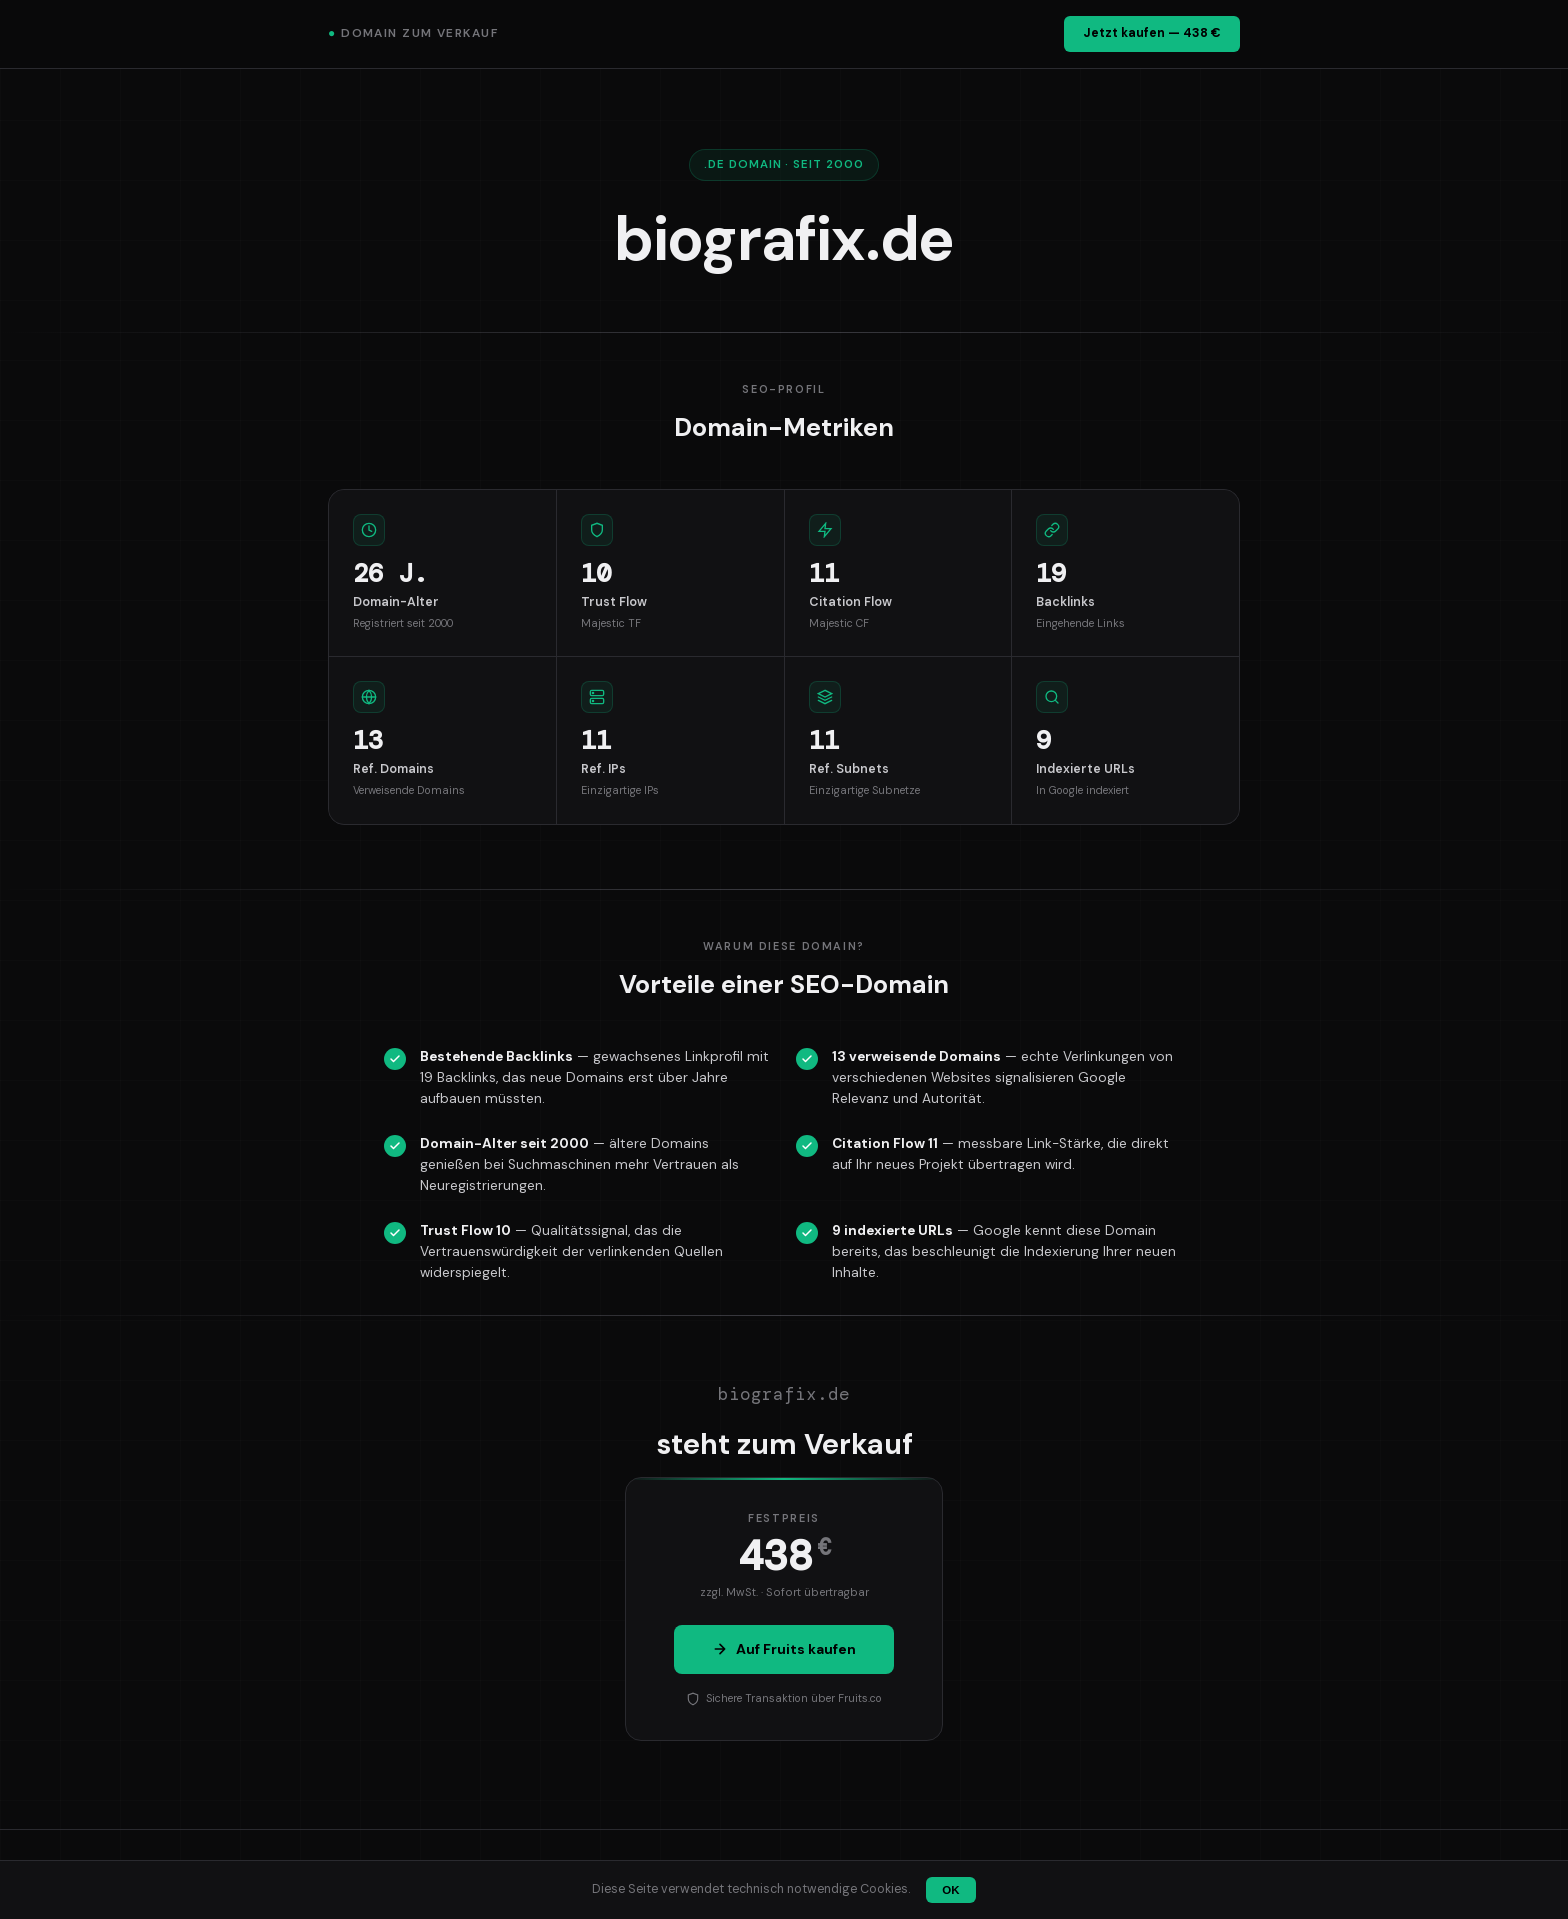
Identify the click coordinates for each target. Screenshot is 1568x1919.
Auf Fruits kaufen (784, 1649)
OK (950, 1890)
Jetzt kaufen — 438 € (1152, 33)
